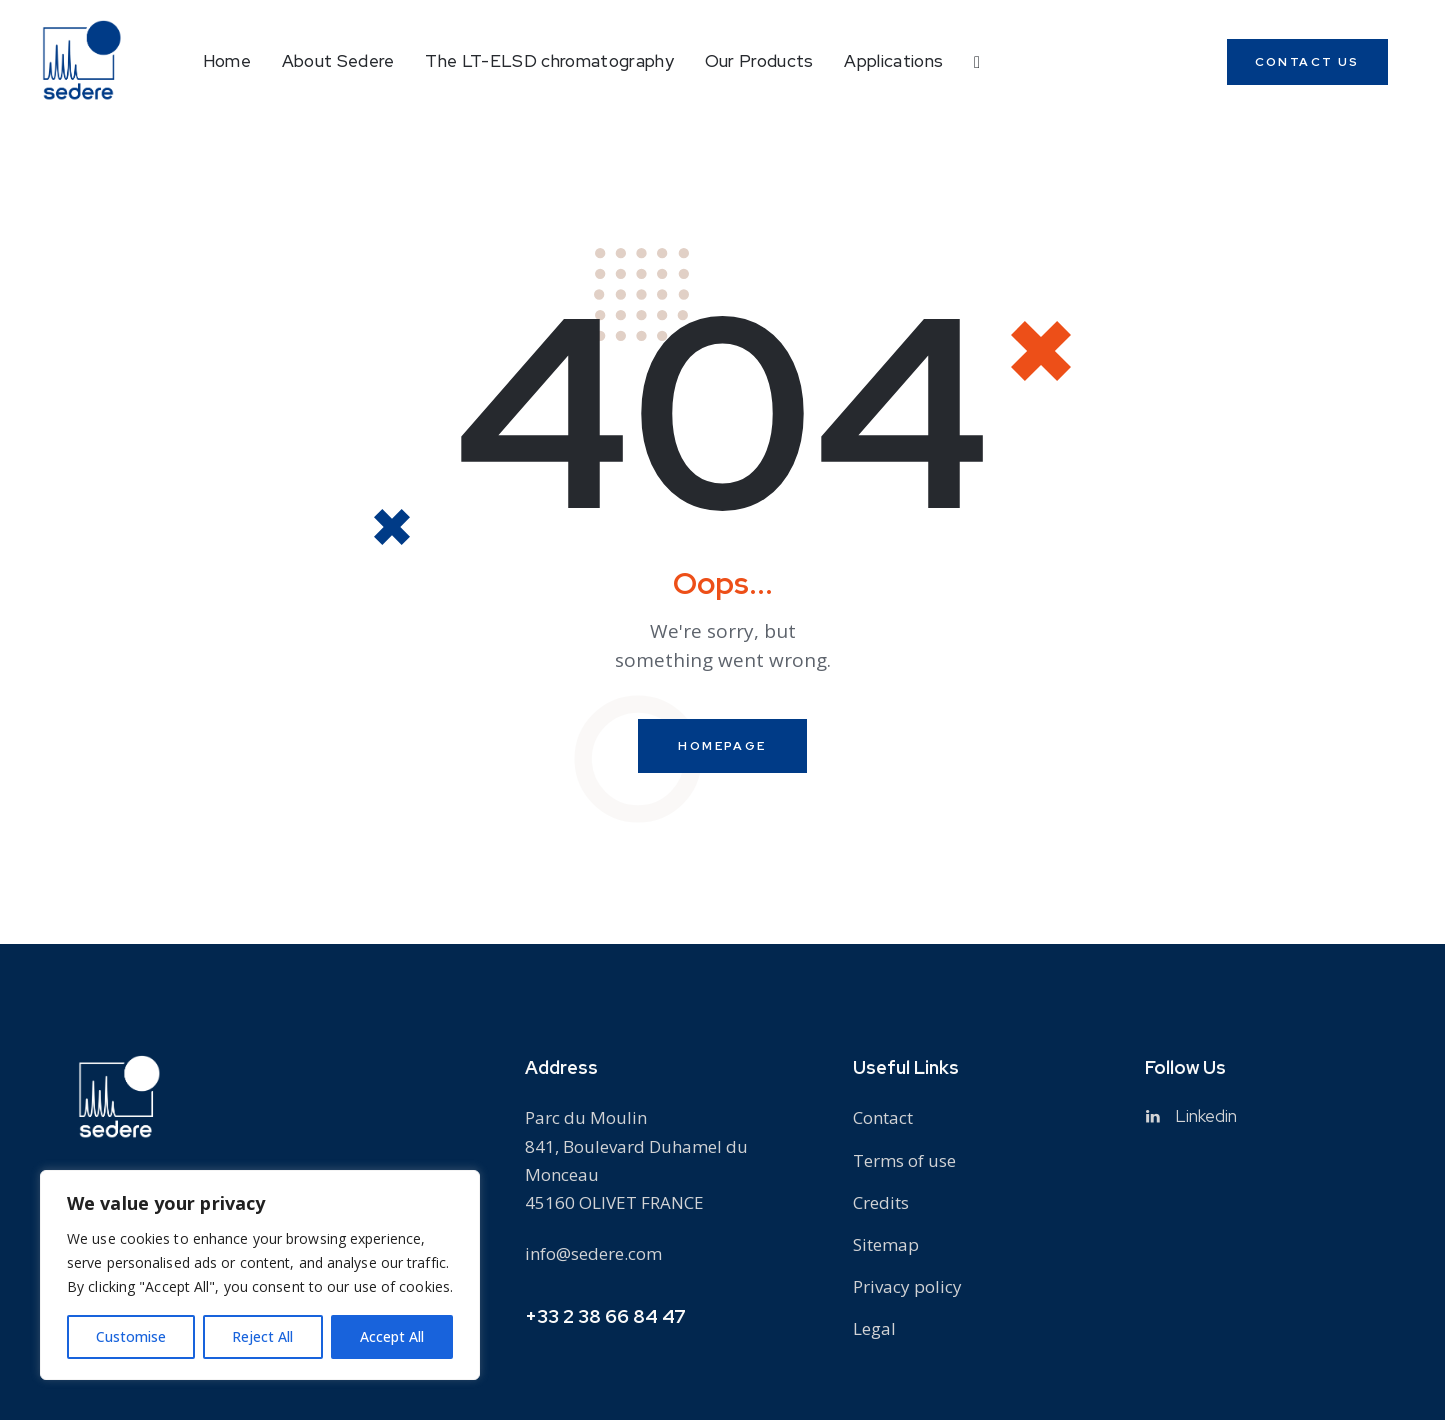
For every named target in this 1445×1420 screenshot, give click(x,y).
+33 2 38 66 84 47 (605, 1316)
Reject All (262, 1336)
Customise (131, 1336)
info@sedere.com (593, 1253)
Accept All (392, 1336)
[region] (260, 1275)
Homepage (722, 746)
